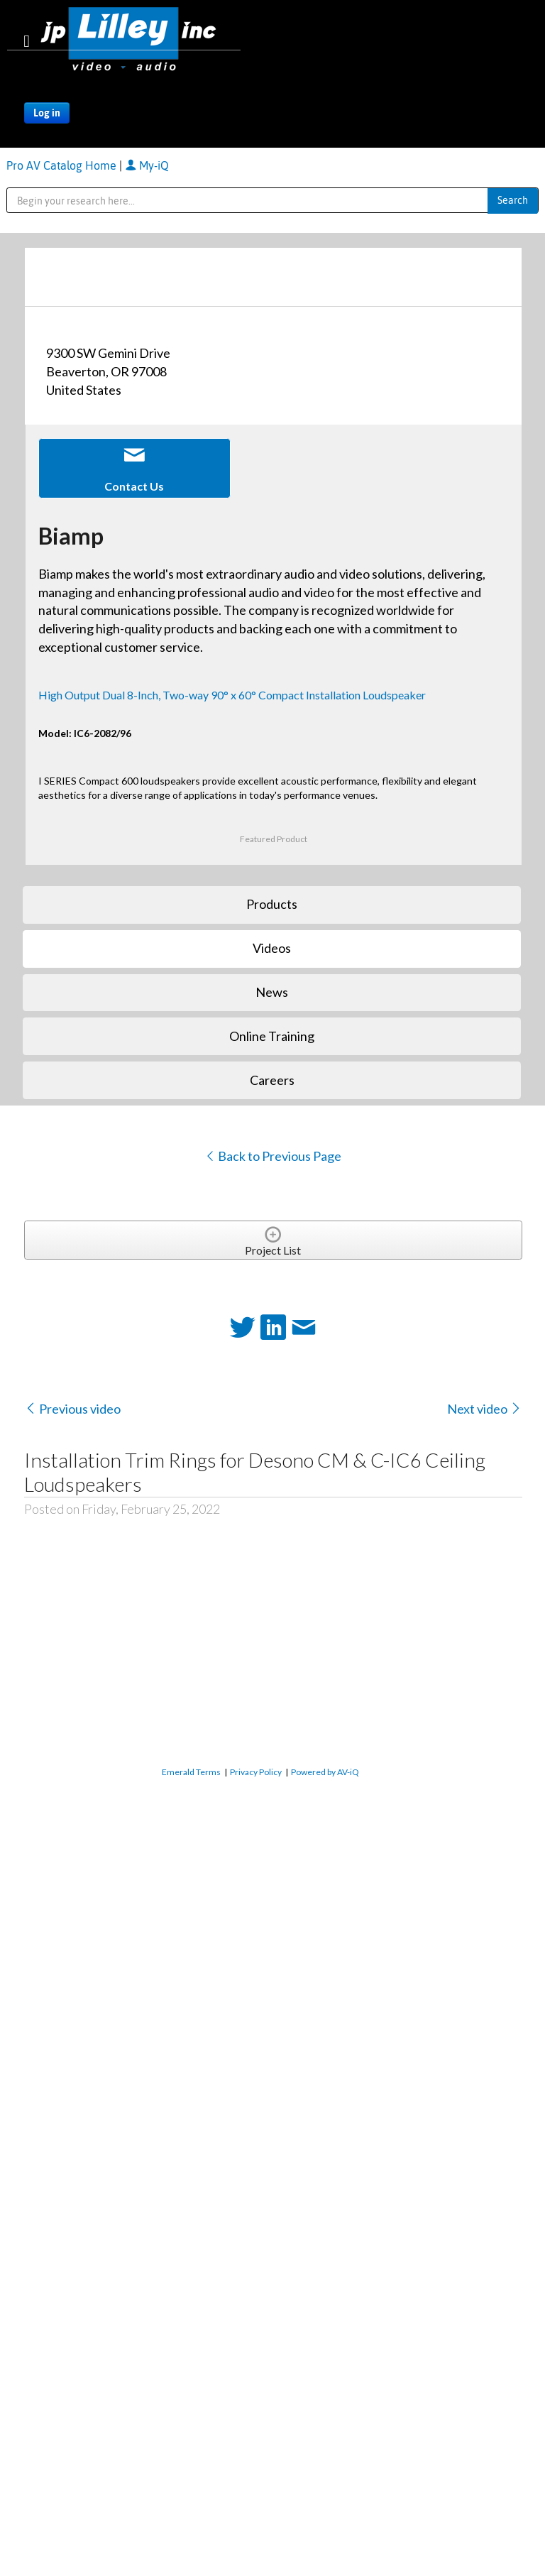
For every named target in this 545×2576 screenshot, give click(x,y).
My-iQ (147, 165)
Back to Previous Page (272, 1156)
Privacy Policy (256, 1772)
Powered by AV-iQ (325, 1772)
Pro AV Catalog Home (62, 165)
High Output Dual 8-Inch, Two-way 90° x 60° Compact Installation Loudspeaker (232, 695)
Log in (46, 113)
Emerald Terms (191, 1772)
